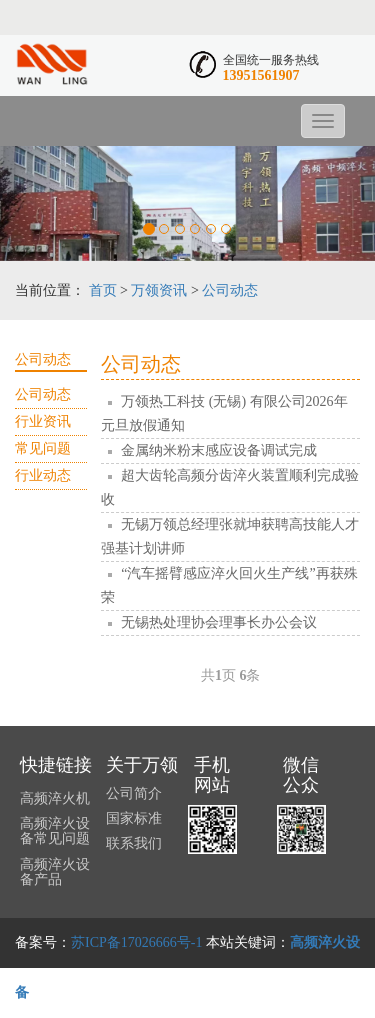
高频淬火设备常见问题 (55, 831)
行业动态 (43, 475)
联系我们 (134, 843)
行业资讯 (43, 421)
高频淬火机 (55, 798)
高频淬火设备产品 (55, 872)
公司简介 (134, 793)
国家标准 (134, 818)
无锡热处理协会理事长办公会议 (219, 622)
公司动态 (230, 290)
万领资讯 (159, 290)
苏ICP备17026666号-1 (136, 942)
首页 (103, 290)
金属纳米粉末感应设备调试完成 (219, 450)
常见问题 (43, 448)
